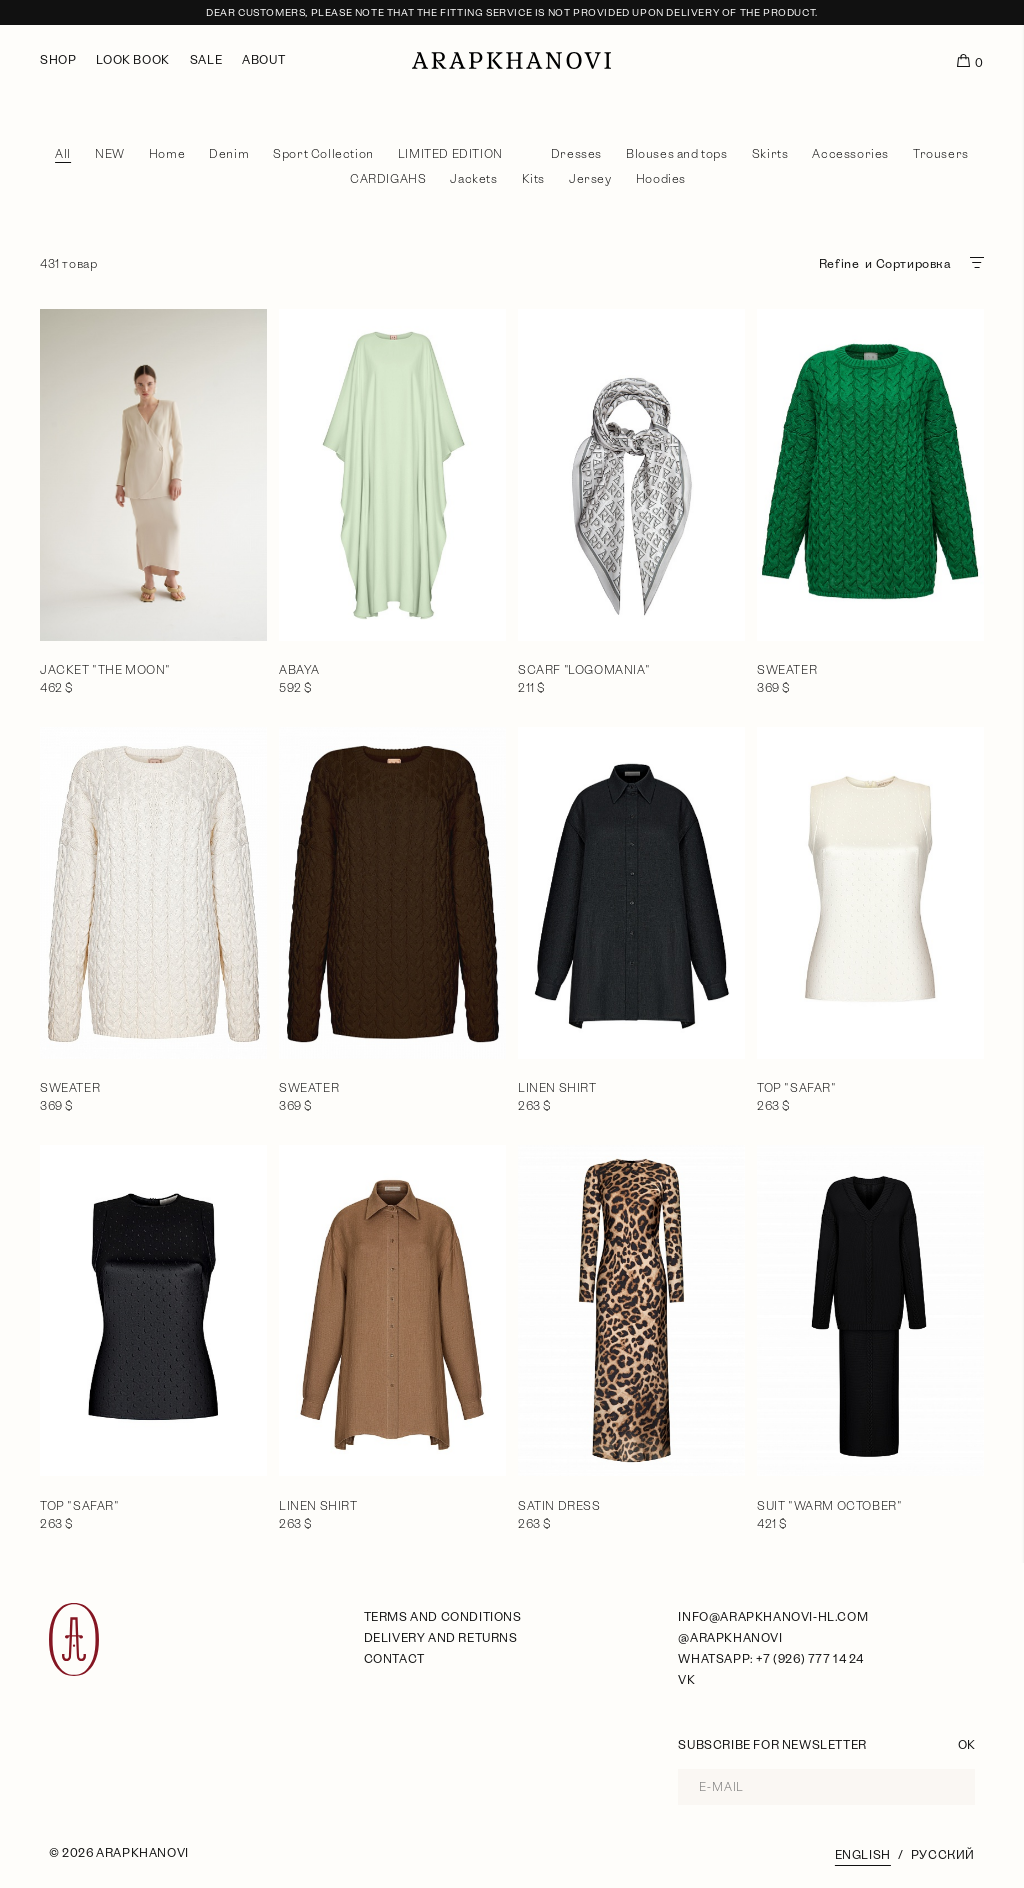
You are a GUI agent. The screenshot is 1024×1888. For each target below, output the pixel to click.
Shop (58, 60)
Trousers (941, 154)
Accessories (850, 154)
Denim (229, 154)
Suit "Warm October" (829, 1506)
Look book (132, 60)
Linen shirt (557, 1088)
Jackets (473, 179)
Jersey (590, 179)
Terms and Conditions (443, 1617)
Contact (394, 1659)
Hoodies (661, 179)
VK (686, 1680)
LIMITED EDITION (450, 154)
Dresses (576, 154)
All (63, 154)
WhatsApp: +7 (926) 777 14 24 (770, 1659)
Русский (943, 1855)
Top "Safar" (797, 1088)
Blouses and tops (677, 154)
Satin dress (559, 1506)
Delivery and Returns (441, 1638)
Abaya (299, 670)
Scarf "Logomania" (584, 670)
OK (966, 1745)
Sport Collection (323, 154)
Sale (206, 60)
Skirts (770, 154)
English (863, 1855)
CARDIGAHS (388, 179)
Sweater (787, 670)
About (263, 60)
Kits (533, 179)
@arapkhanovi (730, 1638)
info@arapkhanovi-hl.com (773, 1617)
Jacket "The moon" (105, 670)
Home (167, 154)
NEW (110, 154)
